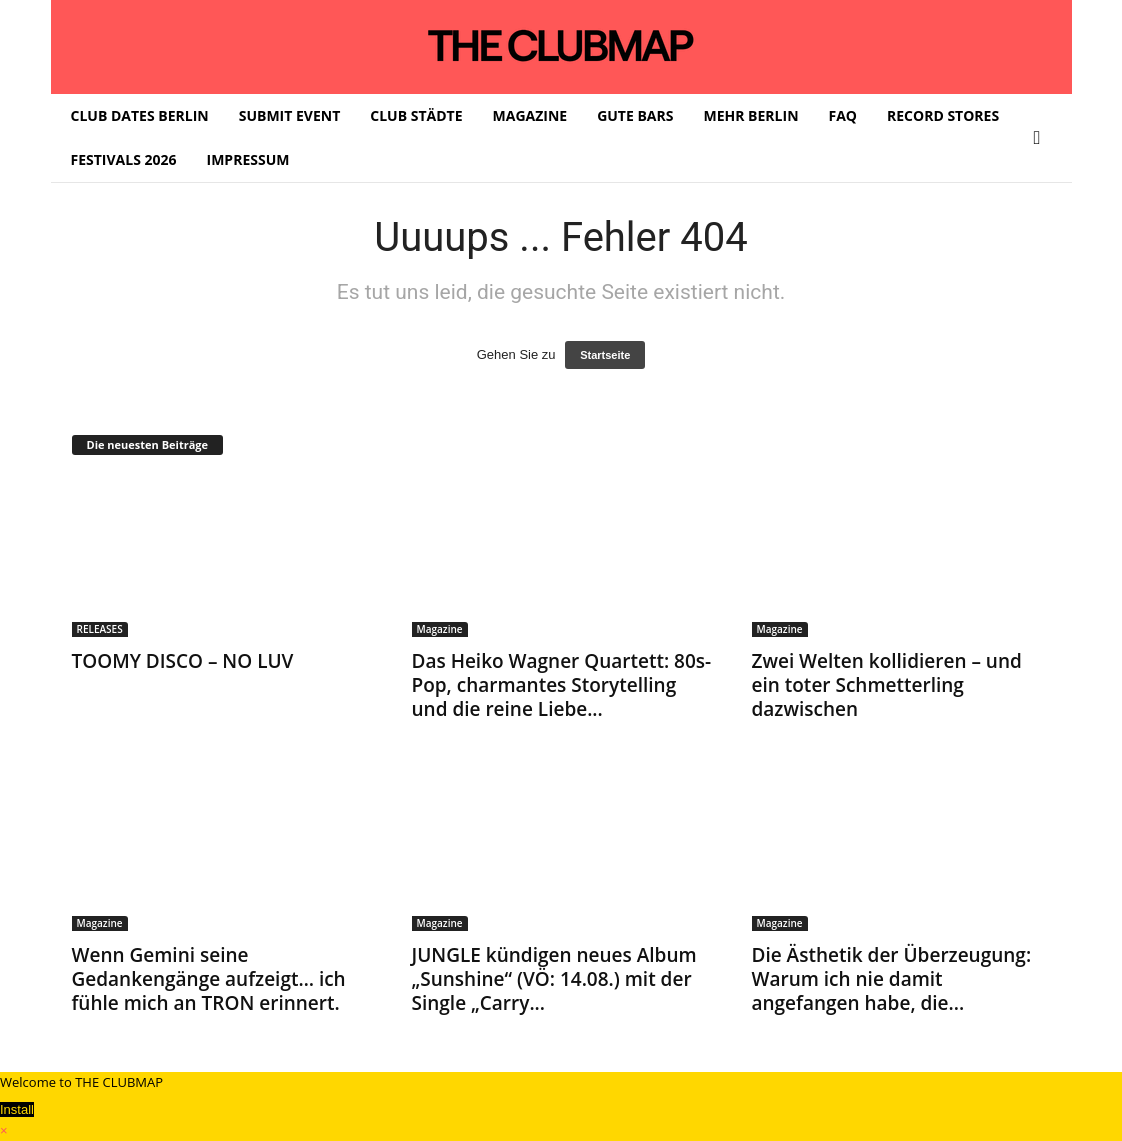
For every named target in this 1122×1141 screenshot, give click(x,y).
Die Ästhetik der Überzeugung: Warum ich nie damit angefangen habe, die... (892, 979)
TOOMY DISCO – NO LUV (183, 661)
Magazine (440, 629)
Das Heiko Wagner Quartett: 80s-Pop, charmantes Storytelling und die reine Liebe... (562, 685)
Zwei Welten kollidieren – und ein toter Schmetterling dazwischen (887, 685)
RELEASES (100, 629)
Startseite (605, 355)
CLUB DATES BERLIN (140, 115)
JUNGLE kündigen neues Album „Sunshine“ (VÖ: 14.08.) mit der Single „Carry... (554, 979)
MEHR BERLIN (750, 115)
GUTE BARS (635, 115)
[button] (1042, 138)
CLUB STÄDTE (416, 115)
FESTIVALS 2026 (124, 159)
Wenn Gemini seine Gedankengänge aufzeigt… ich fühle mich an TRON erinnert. (209, 979)
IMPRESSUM (248, 159)
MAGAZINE (530, 115)
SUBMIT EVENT (290, 115)
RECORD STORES (943, 115)
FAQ (843, 115)
